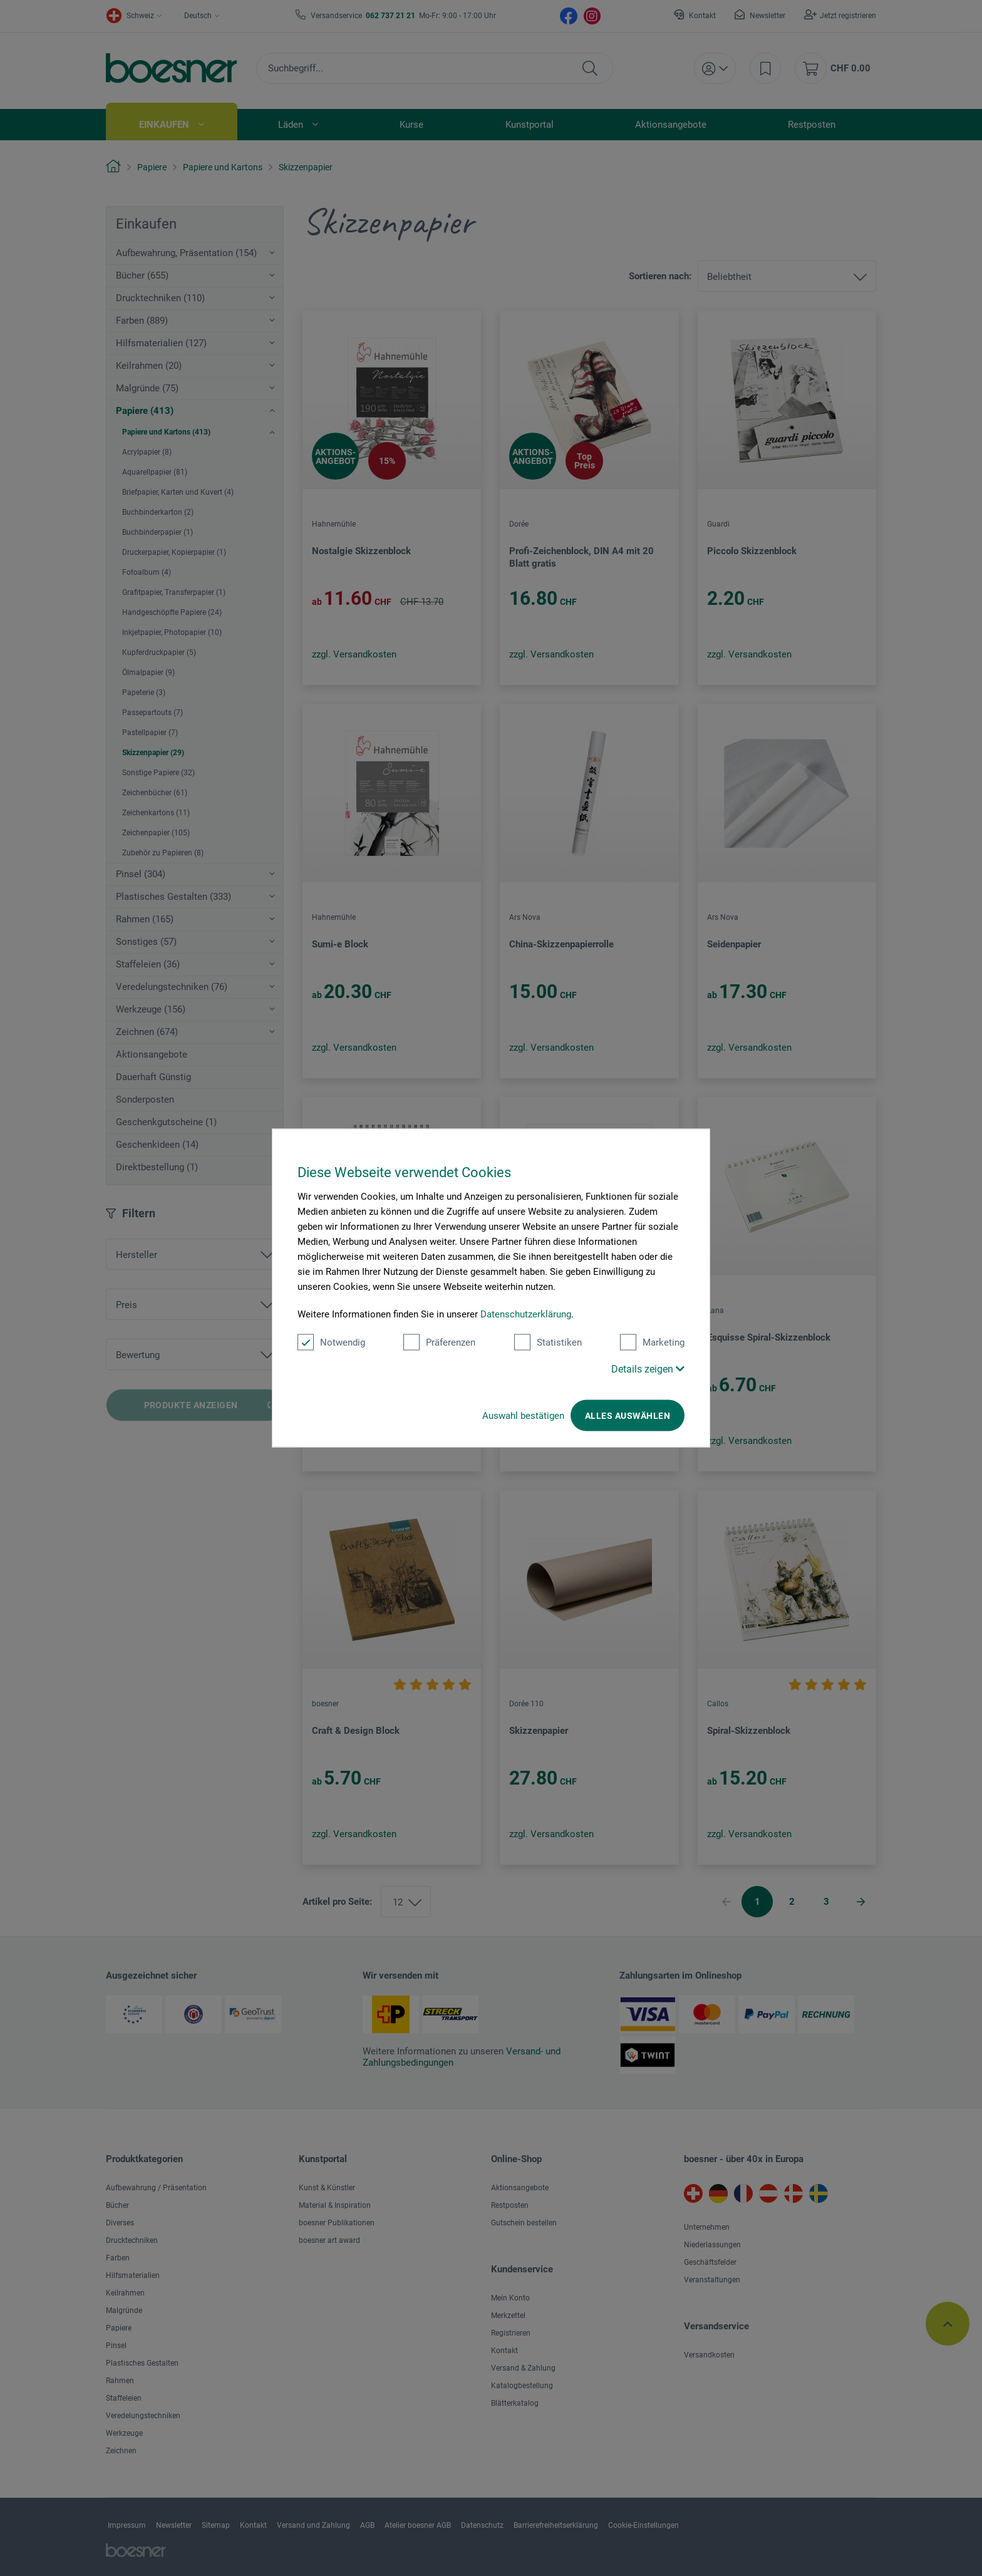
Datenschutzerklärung (525, 1314)
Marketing (652, 1342)
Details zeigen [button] (648, 1369)
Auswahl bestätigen (523, 1415)
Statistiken (548, 1342)
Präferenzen (439, 1342)
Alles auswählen (627, 1416)
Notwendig (331, 1342)
